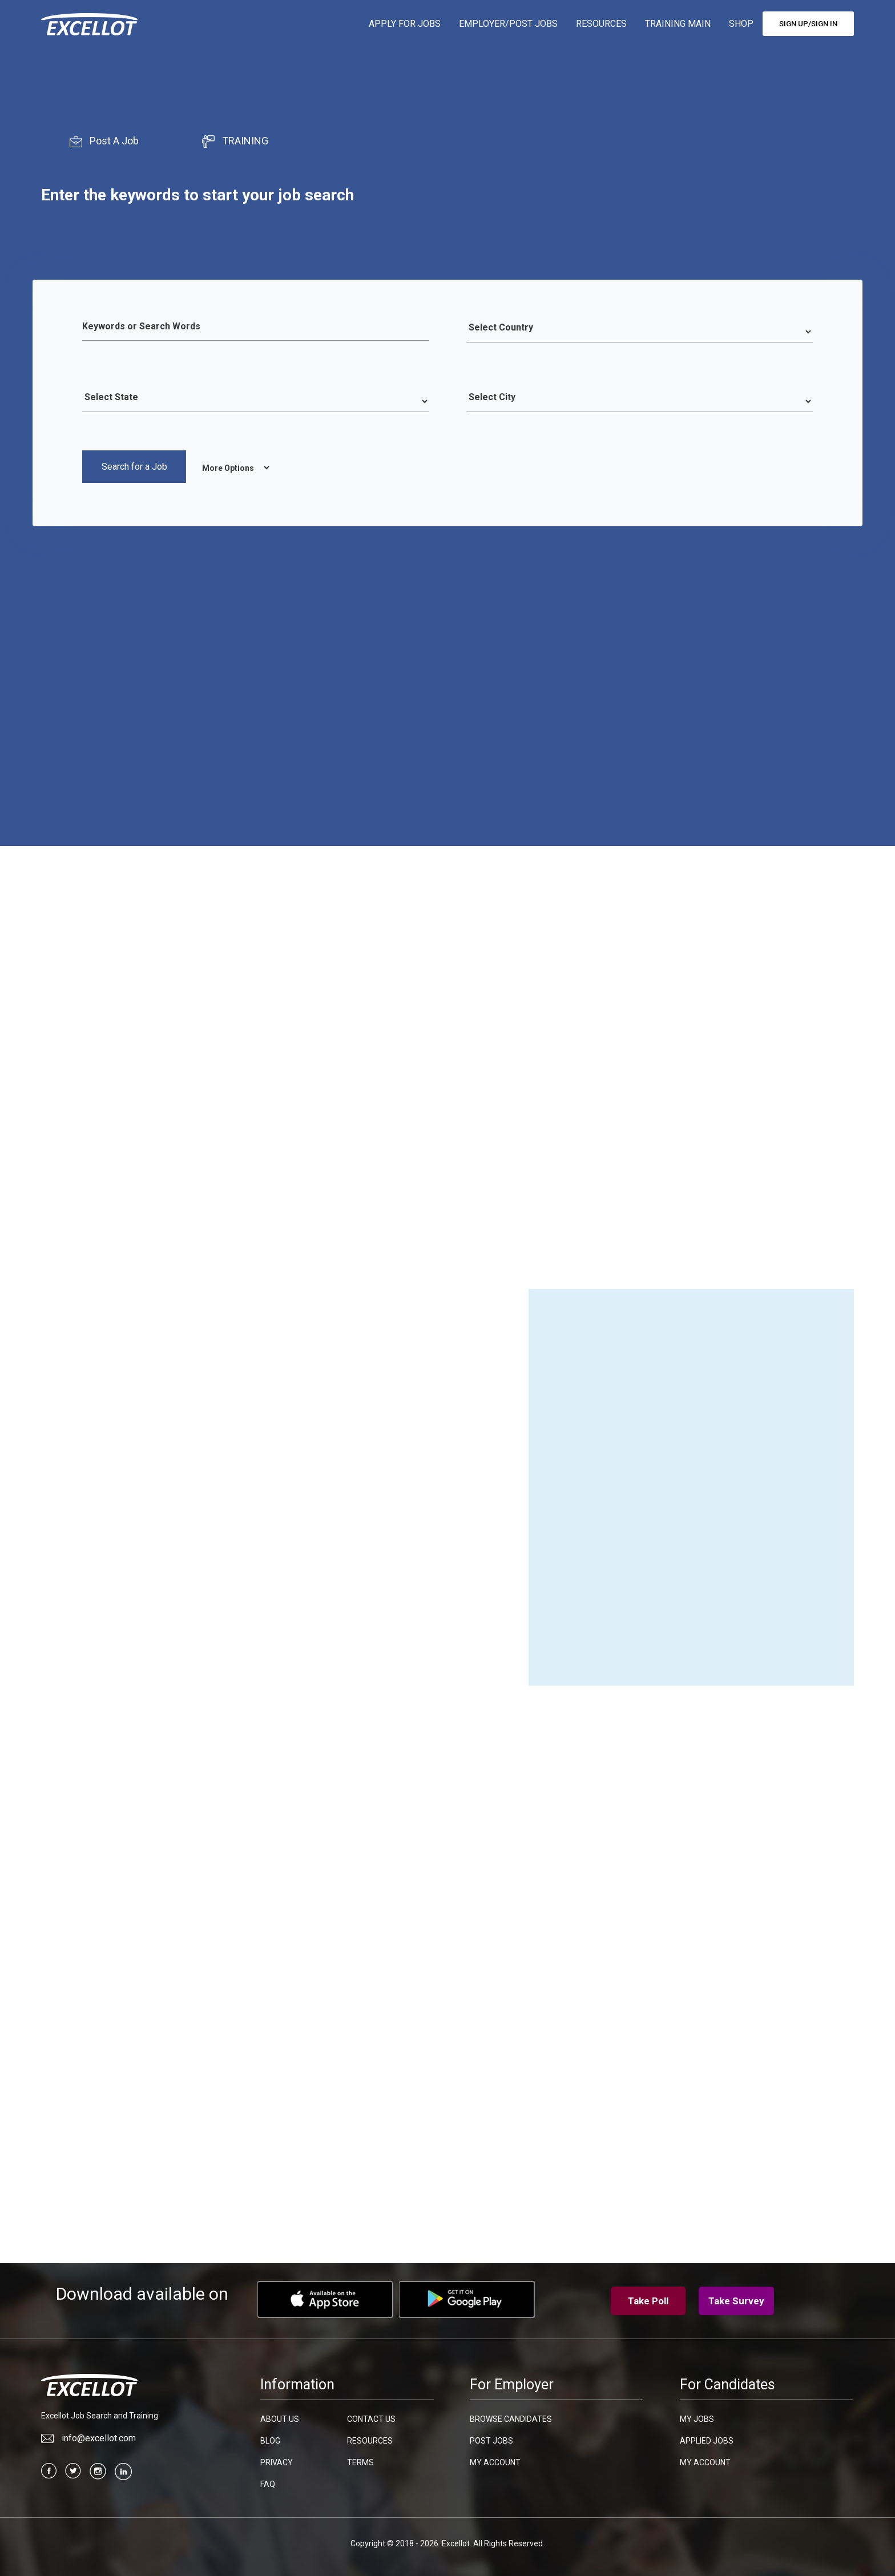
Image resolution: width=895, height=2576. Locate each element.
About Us (279, 2416)
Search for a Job (134, 466)
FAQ (267, 2481)
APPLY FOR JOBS (405, 23)
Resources (370, 2437)
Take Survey (736, 2298)
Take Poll (648, 2298)
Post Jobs (491, 2437)
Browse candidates (511, 2416)
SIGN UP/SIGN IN (808, 23)
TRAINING (235, 141)
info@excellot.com (88, 2435)
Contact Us (371, 2416)
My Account (495, 2459)
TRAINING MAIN (678, 23)
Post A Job (104, 141)
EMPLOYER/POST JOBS (508, 23)
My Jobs (697, 2416)
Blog (270, 2437)
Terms (360, 2459)
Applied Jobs (706, 2437)
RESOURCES (601, 23)
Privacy (276, 2459)
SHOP (741, 23)
